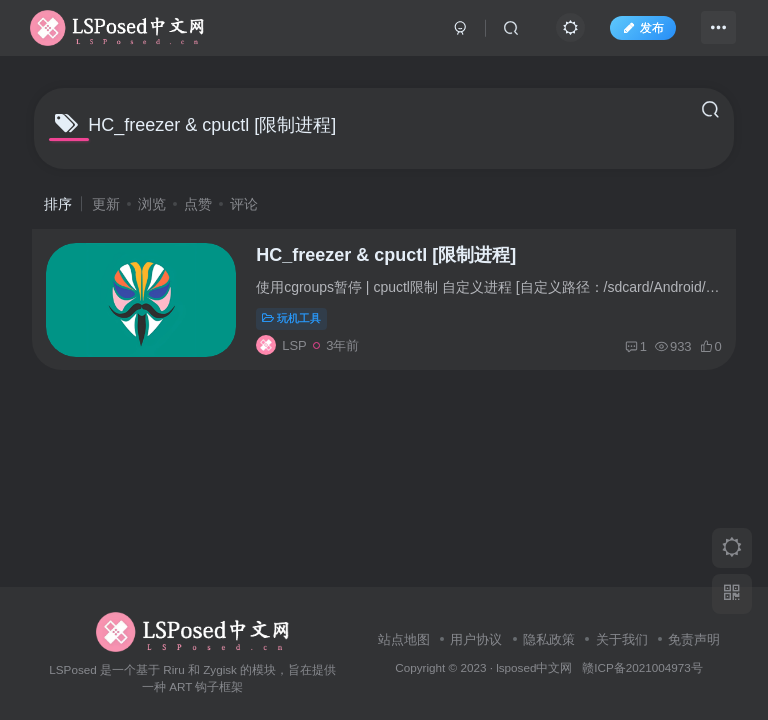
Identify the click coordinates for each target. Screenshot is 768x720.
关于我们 (622, 639)
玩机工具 (299, 324)
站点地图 (404, 639)
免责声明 (694, 639)
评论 (244, 204)
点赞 (198, 204)
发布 (634, 33)
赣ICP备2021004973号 (642, 667)
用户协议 (476, 639)
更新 (106, 204)
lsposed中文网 (534, 667)
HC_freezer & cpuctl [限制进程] (394, 261)
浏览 (152, 204)
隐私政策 (549, 639)
